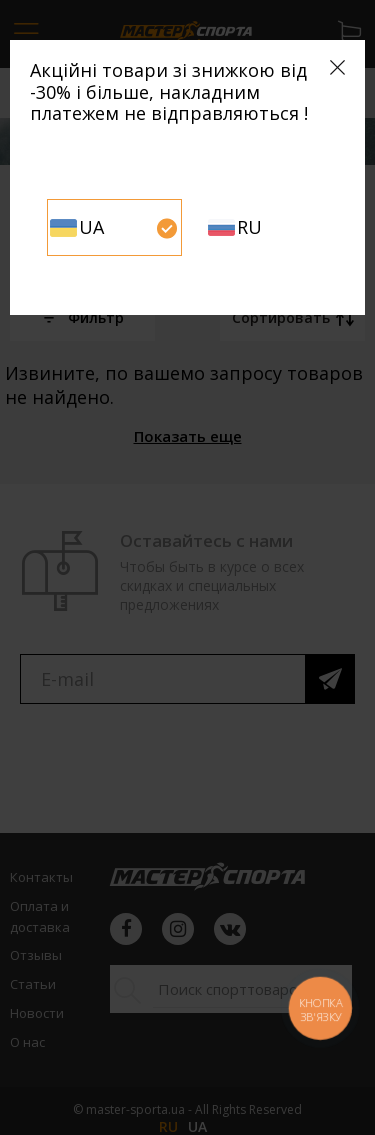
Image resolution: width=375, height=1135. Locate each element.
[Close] (337, 67)
